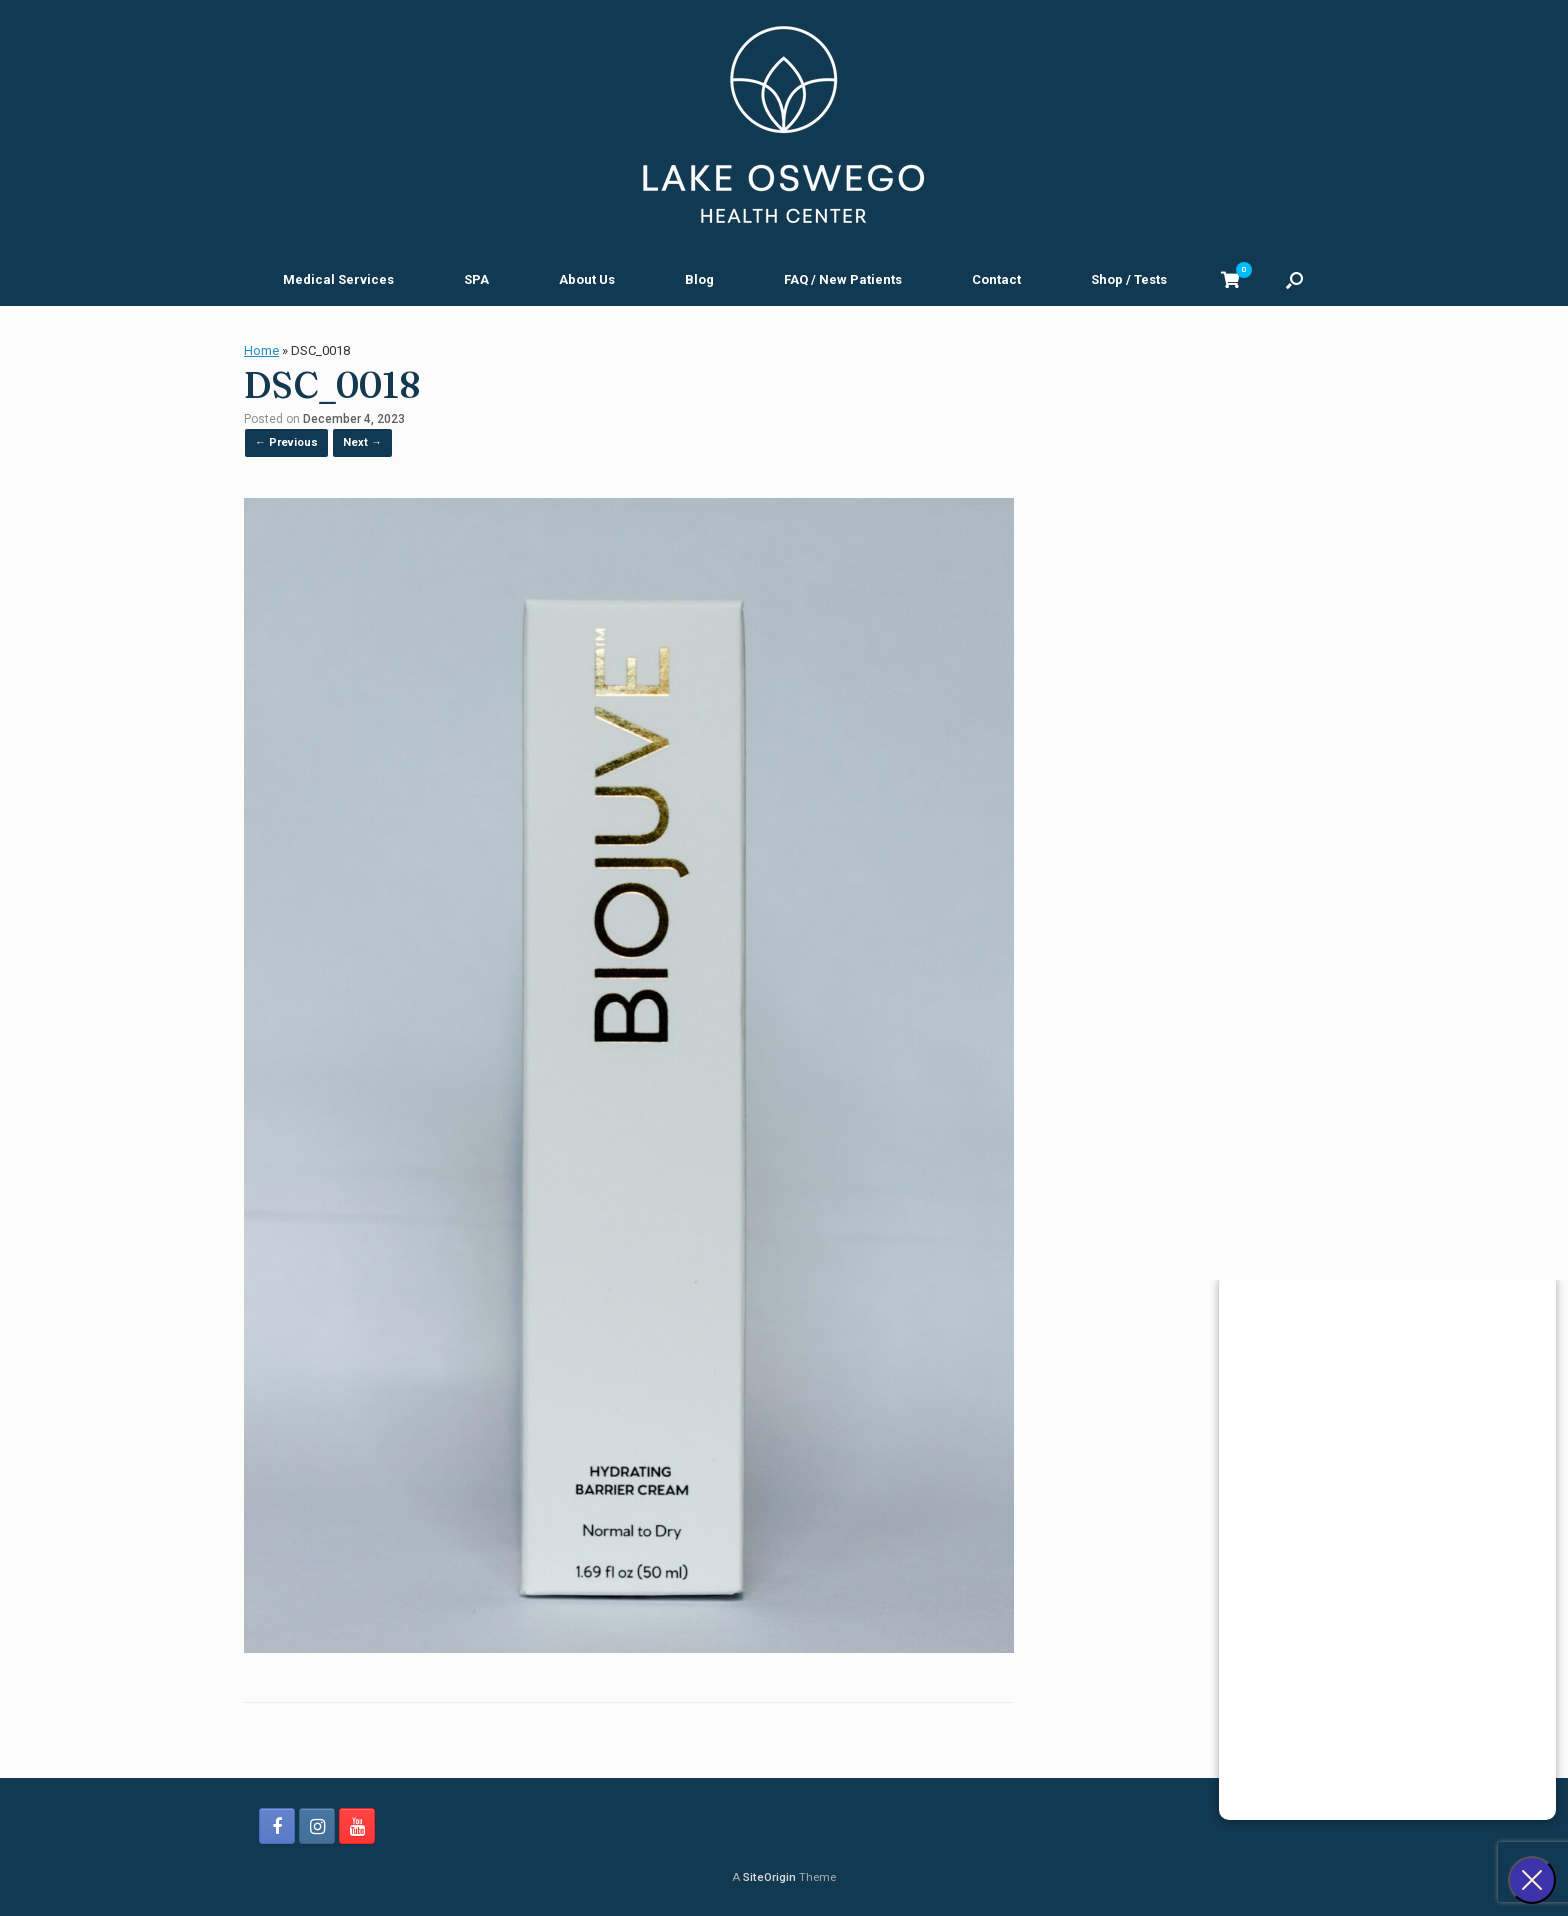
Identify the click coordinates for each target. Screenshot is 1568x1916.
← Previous (286, 442)
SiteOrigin (769, 1877)
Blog (699, 279)
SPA (476, 279)
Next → (362, 442)
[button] (1294, 279)
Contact (996, 279)
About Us (587, 279)
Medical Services (338, 279)
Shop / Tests (1129, 279)
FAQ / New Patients (843, 279)
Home (261, 350)
